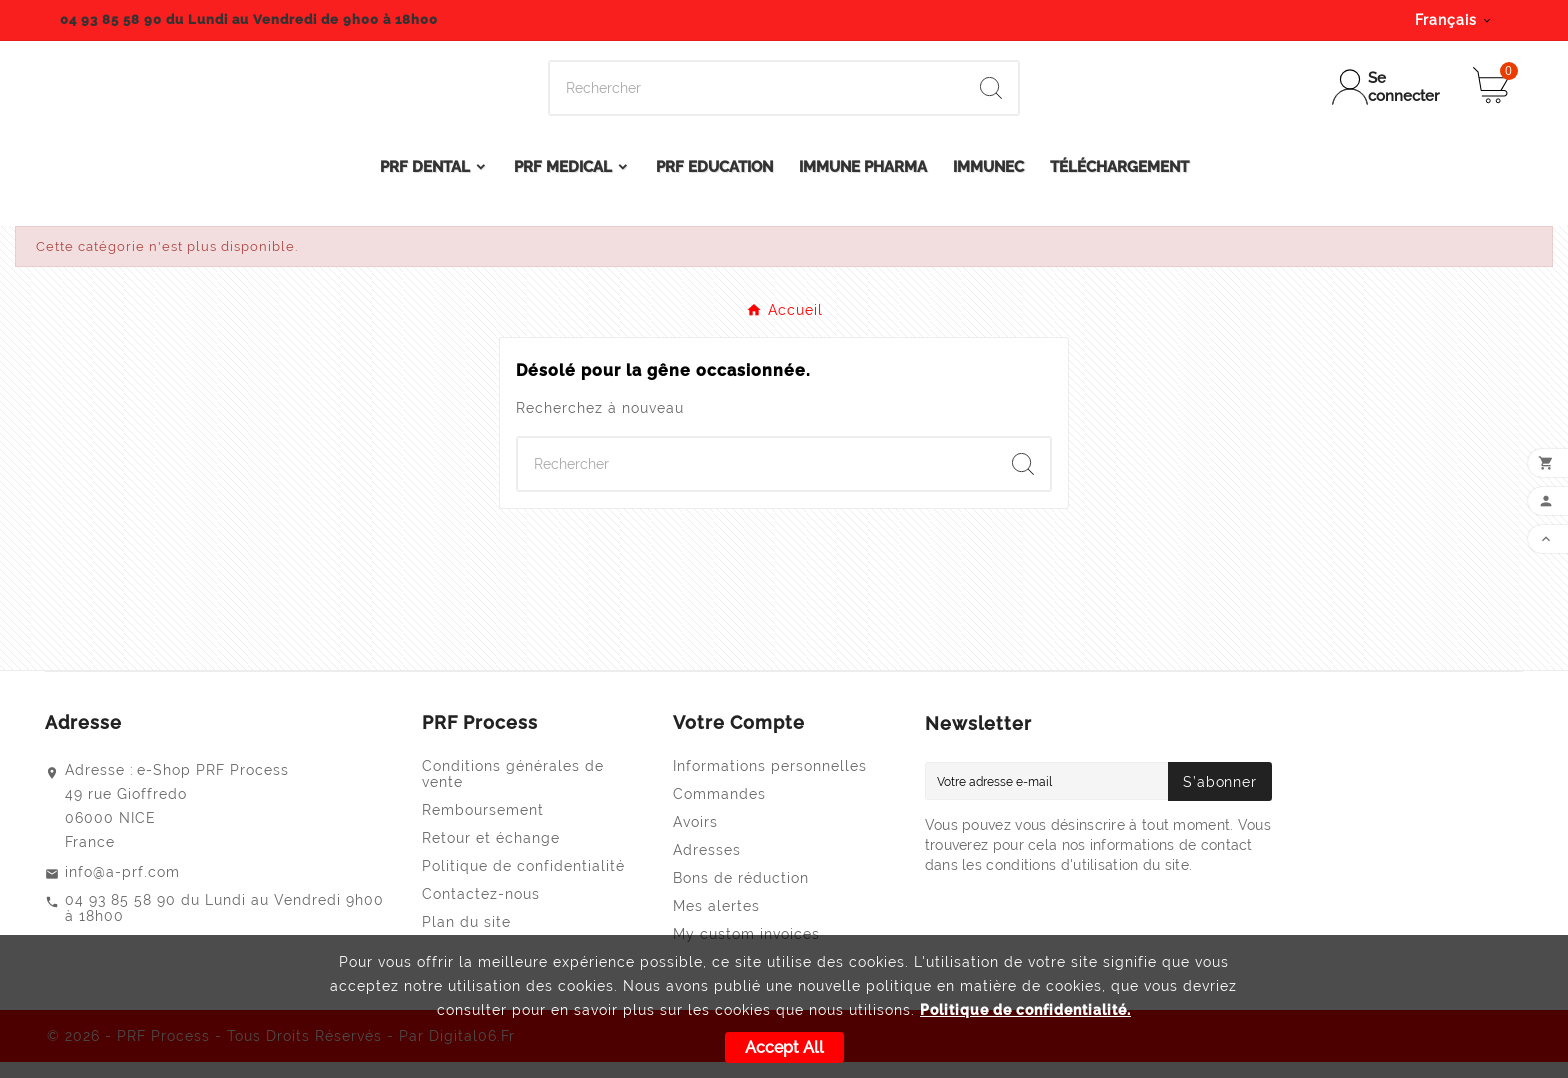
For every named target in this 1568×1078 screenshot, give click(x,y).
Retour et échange (491, 854)
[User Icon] (1387, 96)
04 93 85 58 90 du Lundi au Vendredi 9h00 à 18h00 (224, 924)
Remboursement (483, 826)
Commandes (719, 810)
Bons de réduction (741, 894)
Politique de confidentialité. (1025, 1010)
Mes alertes (716, 922)
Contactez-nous (481, 910)
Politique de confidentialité (523, 882)
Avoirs (695, 838)
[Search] (757, 97)
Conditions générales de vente (513, 790)
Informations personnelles (770, 782)
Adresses (707, 866)
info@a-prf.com (122, 888)
